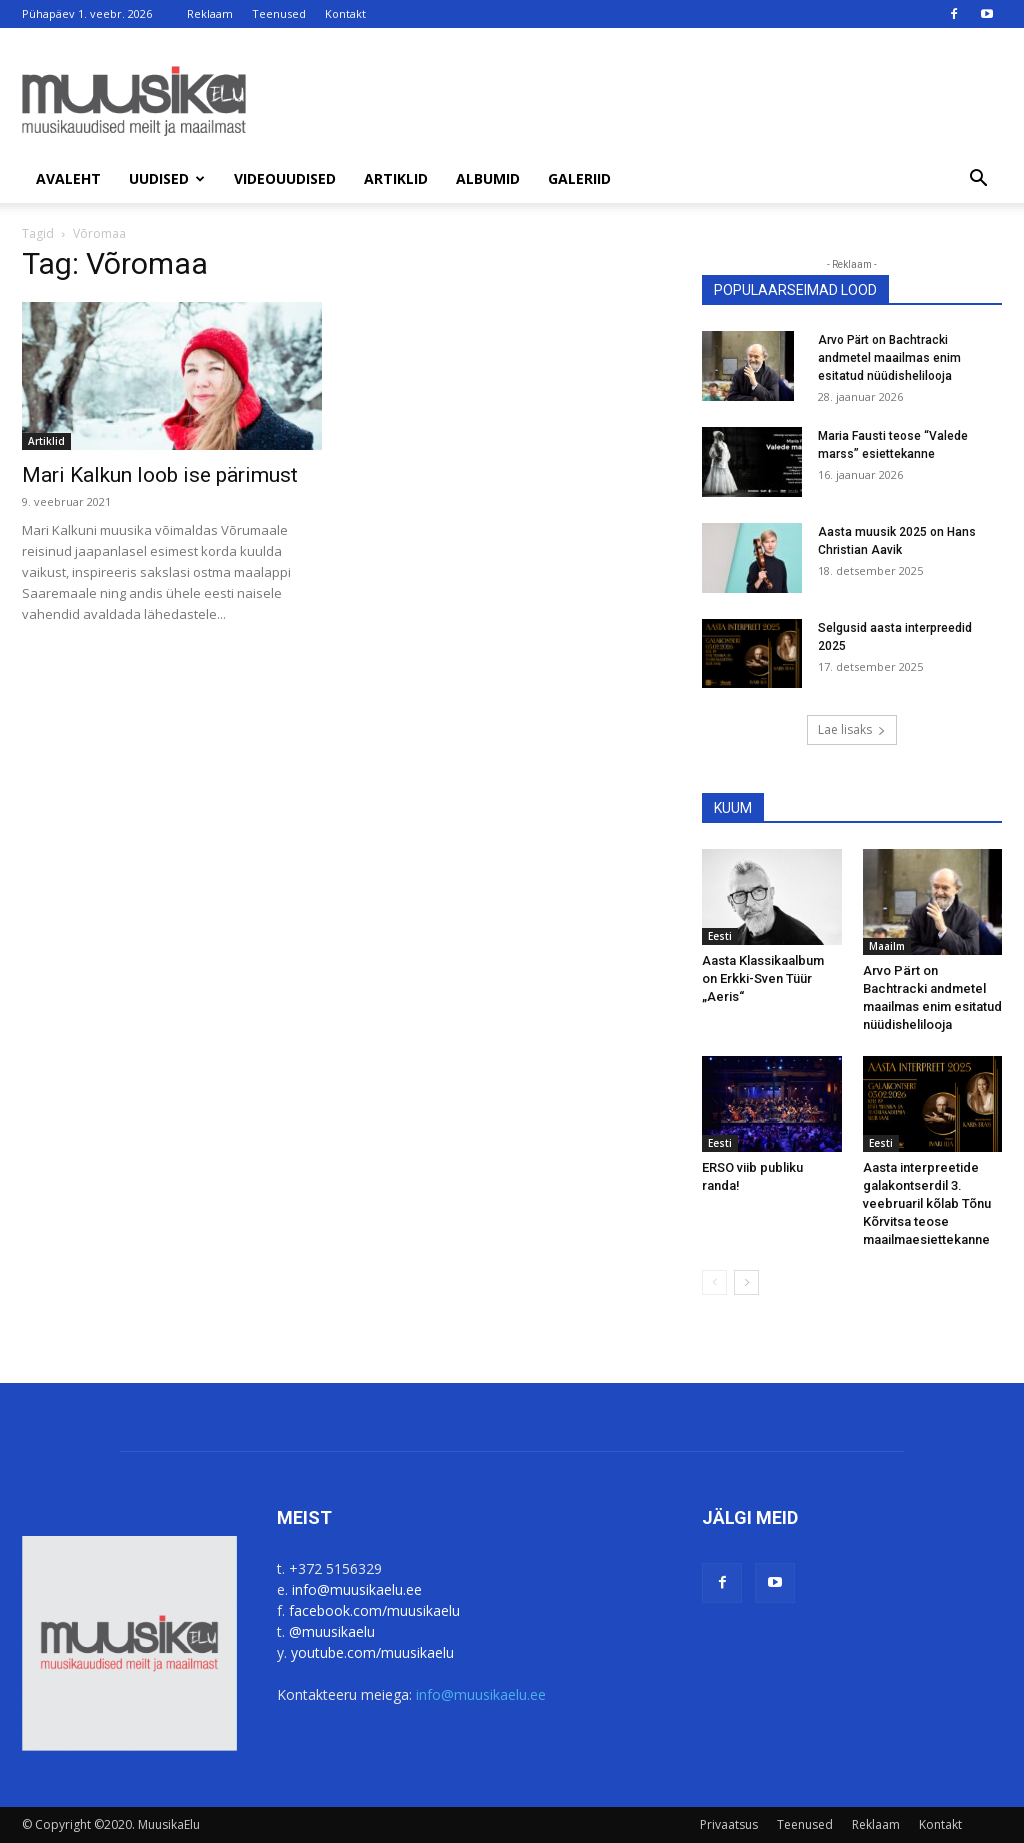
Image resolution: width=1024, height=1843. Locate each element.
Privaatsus (729, 1824)
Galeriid (579, 178)
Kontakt (345, 13)
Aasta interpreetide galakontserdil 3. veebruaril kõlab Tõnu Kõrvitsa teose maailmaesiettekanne (927, 1203)
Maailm (887, 946)
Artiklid (396, 178)
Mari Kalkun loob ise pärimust (160, 475)
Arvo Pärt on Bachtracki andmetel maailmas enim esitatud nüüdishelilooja (889, 358)
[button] (978, 180)
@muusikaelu (332, 1631)
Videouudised (285, 178)
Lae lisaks (852, 729)
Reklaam (210, 13)
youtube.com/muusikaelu (372, 1652)
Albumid (488, 178)
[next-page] (746, 1282)
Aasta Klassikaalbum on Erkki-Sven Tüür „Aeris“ (763, 978)
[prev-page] (714, 1282)
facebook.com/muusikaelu (374, 1610)
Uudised (167, 178)
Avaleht (68, 178)
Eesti (720, 936)
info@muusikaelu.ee (357, 1589)
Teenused (279, 13)
